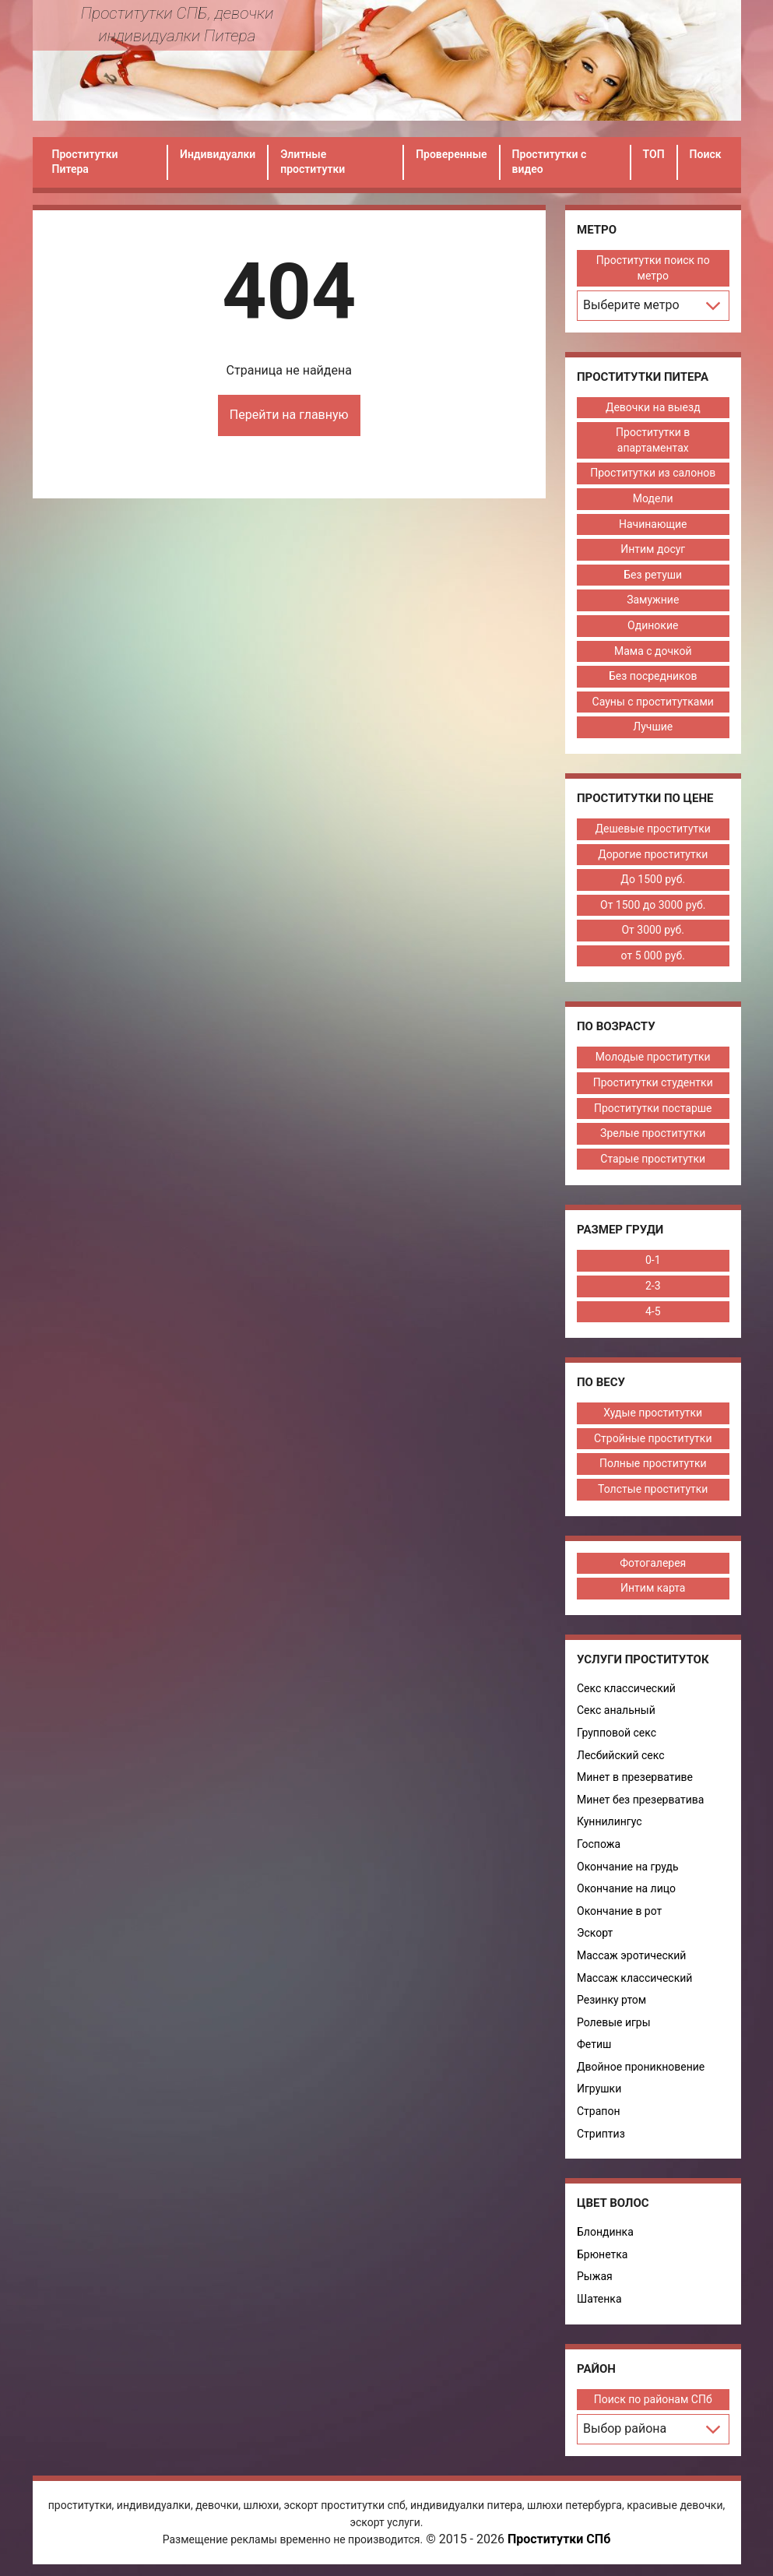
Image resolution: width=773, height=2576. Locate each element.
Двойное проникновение (640, 2066)
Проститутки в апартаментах (653, 440)
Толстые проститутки (653, 1489)
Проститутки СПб (559, 2539)
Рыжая (595, 2276)
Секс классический (626, 1688)
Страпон (598, 2111)
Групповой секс (616, 1732)
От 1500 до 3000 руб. (652, 905)
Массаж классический (634, 1978)
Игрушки (599, 2088)
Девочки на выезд (653, 407)
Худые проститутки (652, 1412)
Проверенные (451, 154)
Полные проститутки (653, 1463)
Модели (653, 498)
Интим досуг (652, 549)
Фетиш (594, 2044)
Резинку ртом (611, 2000)
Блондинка (605, 2232)
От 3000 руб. (652, 930)
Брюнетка (602, 2254)
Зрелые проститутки (652, 1133)
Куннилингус (609, 1821)
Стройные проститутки (653, 1438)
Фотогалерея (653, 1563)
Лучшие (653, 726)
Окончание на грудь (628, 1866)
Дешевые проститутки (653, 828)
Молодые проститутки (653, 1056)
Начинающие (653, 524)
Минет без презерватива (640, 1799)
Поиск (706, 154)
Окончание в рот (619, 1911)
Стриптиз (601, 2133)
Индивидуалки (217, 154)
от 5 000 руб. (653, 955)
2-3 (653, 1285)
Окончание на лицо (626, 1888)
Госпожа (598, 1844)
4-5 (653, 1311)
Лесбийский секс (621, 1755)
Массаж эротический (631, 1955)
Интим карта (652, 1588)
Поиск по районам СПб (653, 2399)
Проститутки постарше (653, 1108)
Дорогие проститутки (653, 854)
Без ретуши (653, 574)
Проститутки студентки (653, 1082)
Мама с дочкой (653, 651)
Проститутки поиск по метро (653, 268)
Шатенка (599, 2299)
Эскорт (595, 1933)
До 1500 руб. (652, 879)
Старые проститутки (652, 1159)
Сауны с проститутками (653, 701)
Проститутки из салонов (652, 472)
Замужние (653, 599)
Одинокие (652, 625)
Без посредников (653, 676)
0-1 (653, 1260)
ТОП (654, 154)
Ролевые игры (614, 2022)
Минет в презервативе (635, 1777)
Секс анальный (616, 1710)
